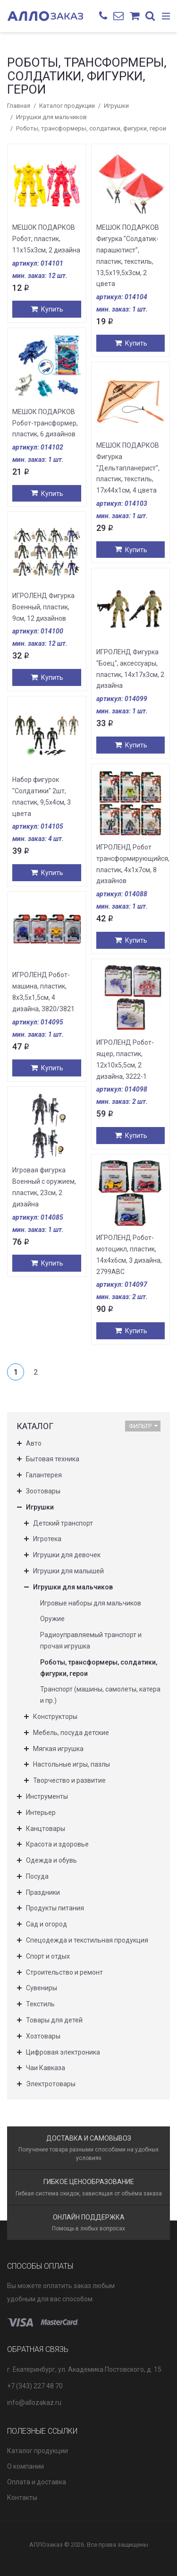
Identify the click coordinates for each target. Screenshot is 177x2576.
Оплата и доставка (36, 2482)
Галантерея (44, 1475)
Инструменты (47, 1796)
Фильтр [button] (143, 1426)
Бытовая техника (52, 1459)
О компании (25, 2466)
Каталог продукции (67, 105)
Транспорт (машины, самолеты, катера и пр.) (100, 1694)
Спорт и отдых (48, 1956)
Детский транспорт (63, 1523)
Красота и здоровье (57, 1844)
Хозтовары (43, 2036)
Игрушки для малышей (68, 1571)
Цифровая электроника (63, 2052)
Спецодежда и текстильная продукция (87, 1940)
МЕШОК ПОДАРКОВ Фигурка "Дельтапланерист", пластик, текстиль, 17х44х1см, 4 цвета (128, 468)
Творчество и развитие (69, 1780)
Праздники (43, 1892)
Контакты (22, 2497)
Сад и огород (46, 1924)
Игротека (47, 1539)
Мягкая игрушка (58, 1748)
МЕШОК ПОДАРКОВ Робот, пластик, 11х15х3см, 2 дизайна (46, 239)
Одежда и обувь (51, 1860)
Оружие (52, 1618)
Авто (34, 1443)
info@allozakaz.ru (34, 2402)
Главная (18, 105)
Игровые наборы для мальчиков (90, 1603)
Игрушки (116, 105)
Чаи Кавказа (45, 2068)
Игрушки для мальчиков (51, 117)
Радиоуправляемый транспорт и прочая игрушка (91, 1640)
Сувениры (41, 1988)
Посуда (37, 1876)
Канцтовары (45, 1828)
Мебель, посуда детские (71, 1732)
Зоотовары (43, 1491)
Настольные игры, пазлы (71, 1764)
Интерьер (41, 1812)
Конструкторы (55, 1716)
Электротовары (51, 2084)
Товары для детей (54, 2020)
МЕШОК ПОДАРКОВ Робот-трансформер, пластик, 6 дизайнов (45, 423)
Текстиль (40, 2004)
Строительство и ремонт (64, 1972)
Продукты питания (55, 1908)
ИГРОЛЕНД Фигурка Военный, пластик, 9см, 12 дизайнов (43, 607)
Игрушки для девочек (67, 1555)
